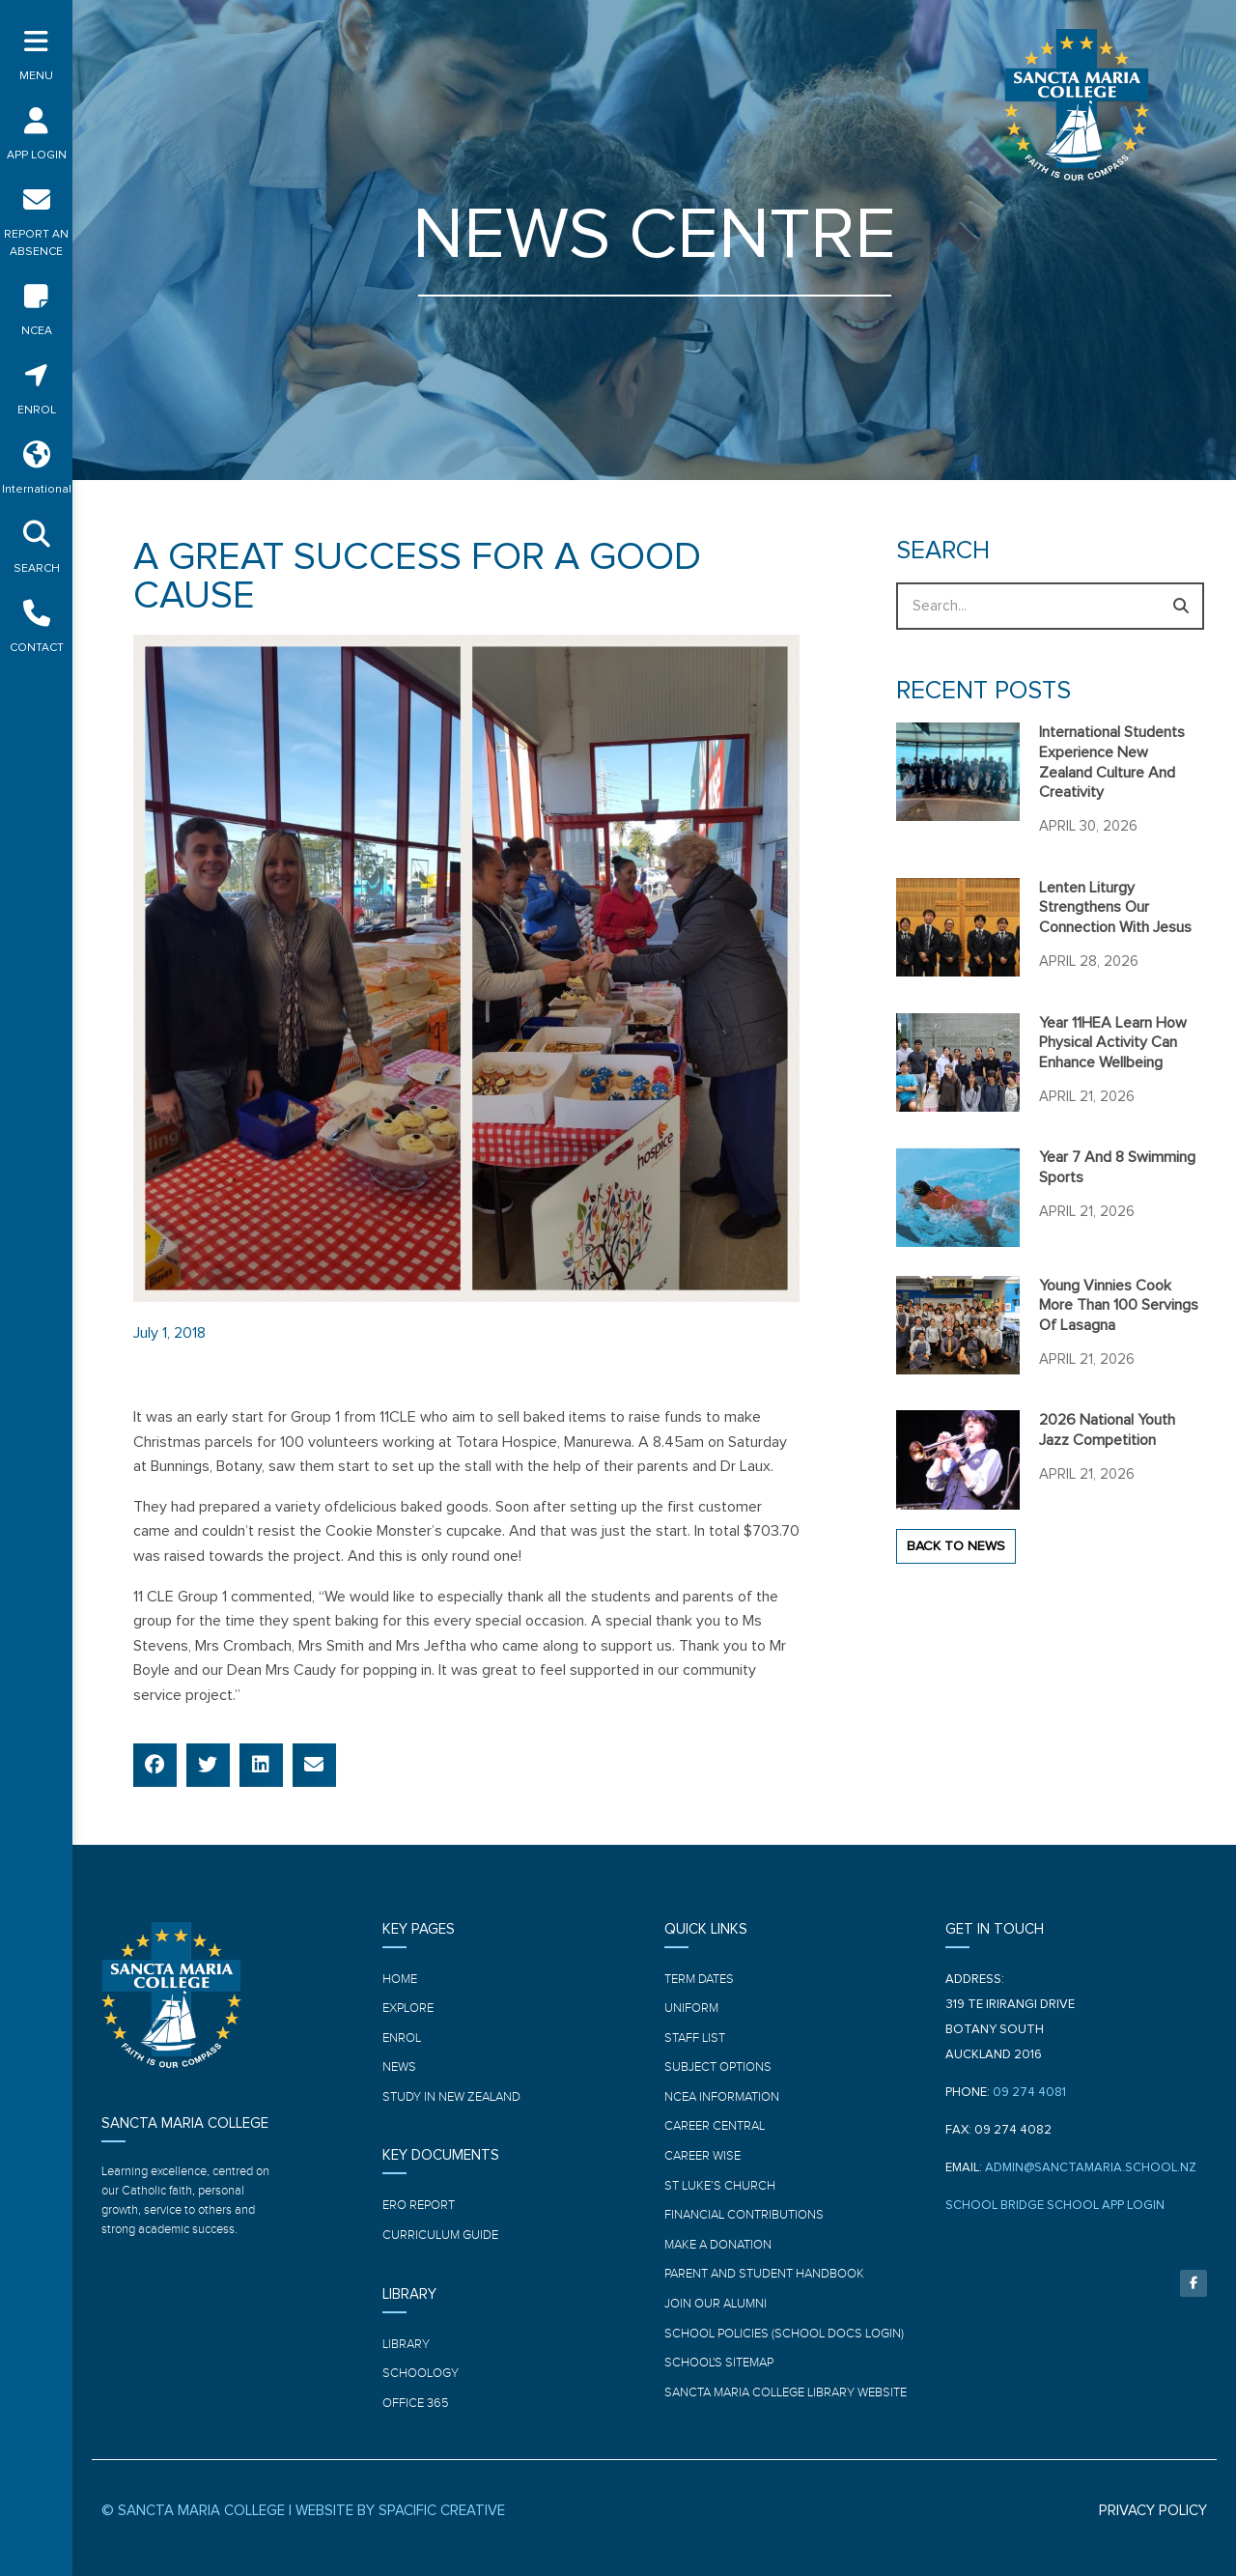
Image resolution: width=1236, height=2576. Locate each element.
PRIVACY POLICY (1153, 2511)
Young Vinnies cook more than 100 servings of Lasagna (1118, 1306)
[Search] (1180, 606)
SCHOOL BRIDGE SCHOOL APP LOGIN (1055, 2205)
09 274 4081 (1029, 2092)
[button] (155, 1765)
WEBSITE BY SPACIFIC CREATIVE (400, 2511)
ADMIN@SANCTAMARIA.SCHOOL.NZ (1090, 2168)
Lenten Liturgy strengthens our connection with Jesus (1115, 908)
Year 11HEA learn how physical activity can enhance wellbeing (1113, 1043)
